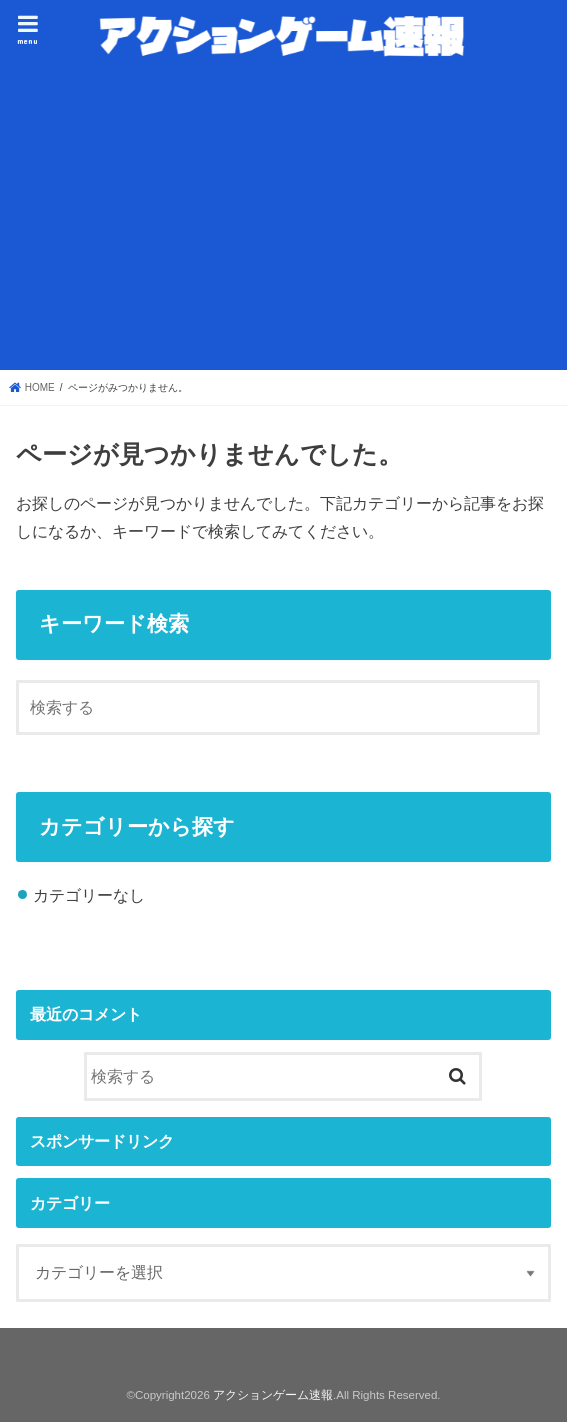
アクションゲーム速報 (273, 1395)
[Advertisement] (283, 216)
